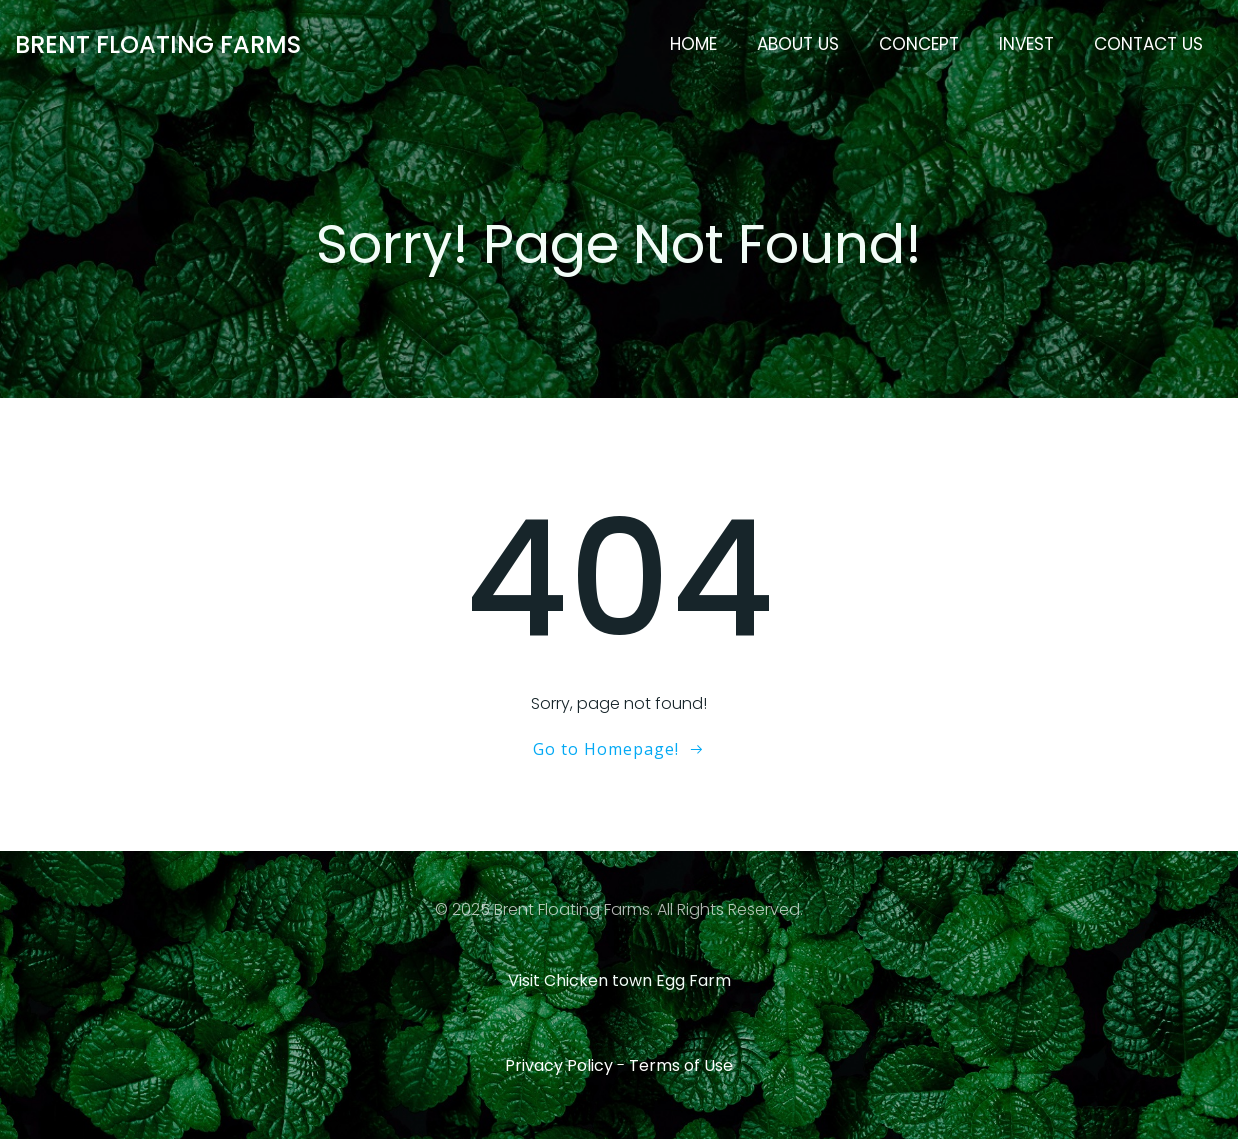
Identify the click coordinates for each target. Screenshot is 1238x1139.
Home (693, 44)
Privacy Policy (559, 1065)
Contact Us (1148, 44)
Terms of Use (681, 1065)
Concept (919, 44)
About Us (798, 44)
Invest (1026, 44)
